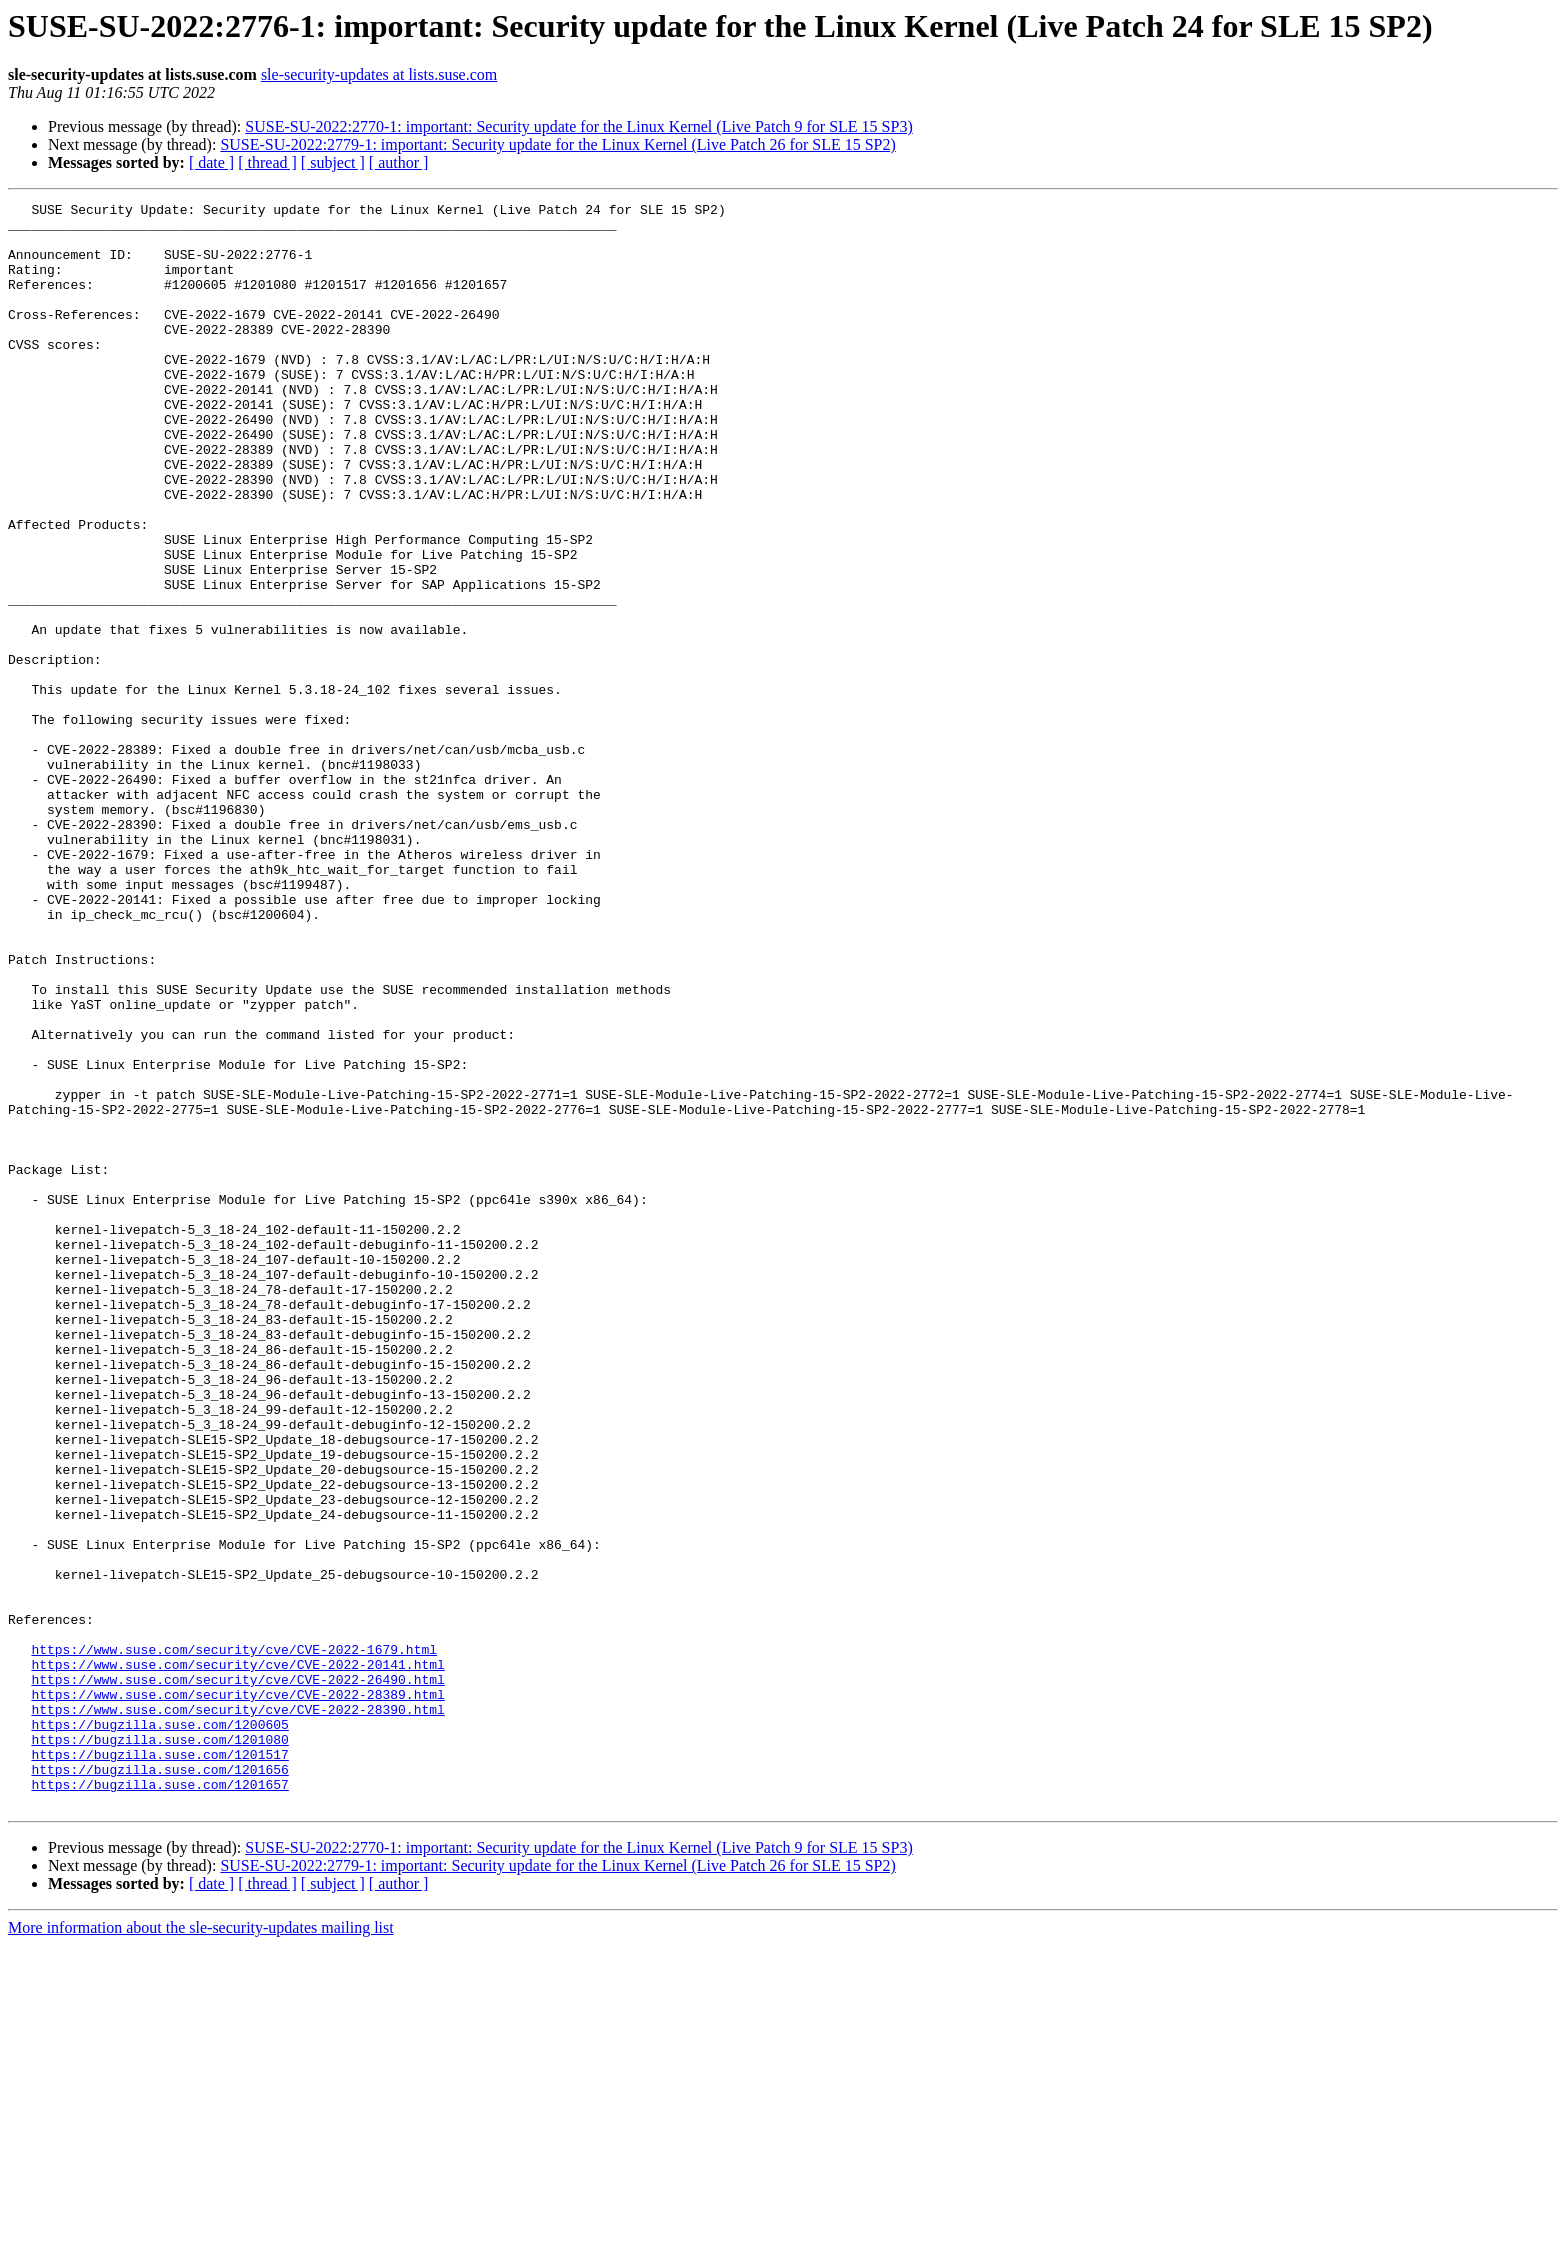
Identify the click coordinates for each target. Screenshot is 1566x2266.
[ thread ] (267, 162)
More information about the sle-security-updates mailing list (201, 2248)
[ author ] (399, 162)
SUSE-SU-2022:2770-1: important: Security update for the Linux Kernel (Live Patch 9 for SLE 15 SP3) (578, 126)
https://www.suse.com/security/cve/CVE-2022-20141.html (237, 1958)
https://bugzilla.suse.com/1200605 (159, 2030)
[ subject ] (333, 162)
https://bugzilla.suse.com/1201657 (159, 2102)
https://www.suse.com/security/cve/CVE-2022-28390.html (237, 2012)
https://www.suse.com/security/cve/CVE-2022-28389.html (237, 1994)
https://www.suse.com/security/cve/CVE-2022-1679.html (234, 1940)
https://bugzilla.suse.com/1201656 (159, 2084)
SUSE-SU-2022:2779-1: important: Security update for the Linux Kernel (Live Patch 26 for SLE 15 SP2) (557, 144)
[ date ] (211, 162)
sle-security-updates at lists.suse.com (379, 74)
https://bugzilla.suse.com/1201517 (159, 2066)
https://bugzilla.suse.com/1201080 (159, 2048)
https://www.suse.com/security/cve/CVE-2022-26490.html (237, 1976)
